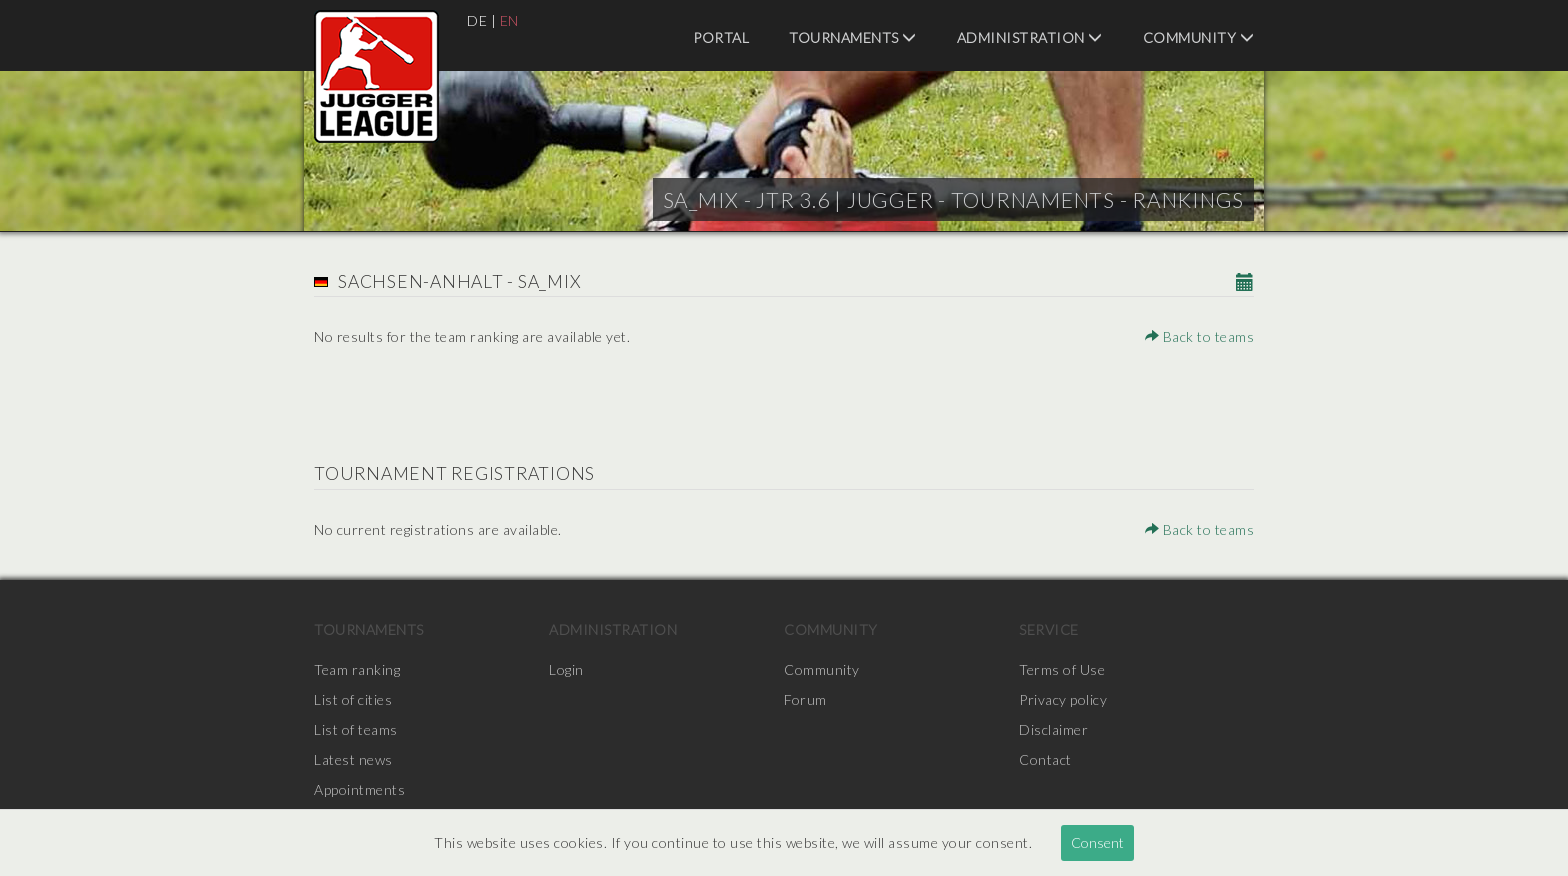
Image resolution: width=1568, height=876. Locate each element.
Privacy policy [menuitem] (1063, 699)
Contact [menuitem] (1045, 759)
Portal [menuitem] (721, 37)
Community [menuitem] (1199, 37)
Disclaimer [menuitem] (1053, 729)
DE (477, 20)
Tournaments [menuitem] (853, 37)
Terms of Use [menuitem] (1062, 669)
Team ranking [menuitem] (357, 669)
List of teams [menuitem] (356, 729)
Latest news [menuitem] (353, 759)
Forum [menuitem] (805, 699)
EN (509, 20)
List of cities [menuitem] (353, 699)
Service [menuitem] (1049, 629)
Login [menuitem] (566, 669)
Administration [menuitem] (1030, 37)
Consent (1097, 842)
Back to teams (1200, 336)
